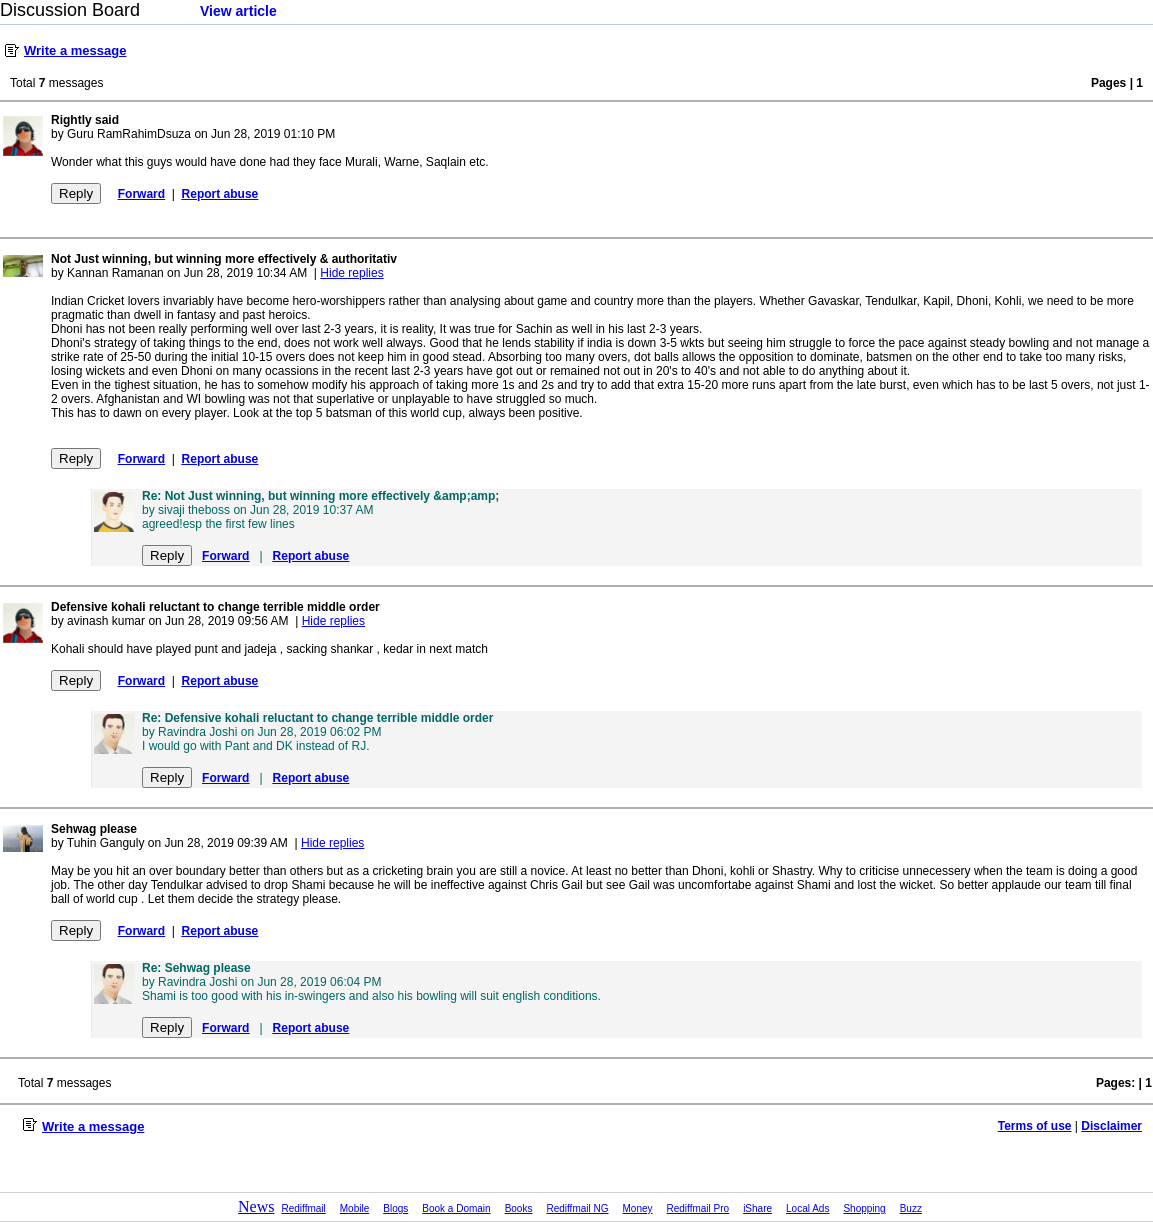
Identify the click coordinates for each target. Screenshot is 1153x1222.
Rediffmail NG (577, 1208)
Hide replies (351, 273)
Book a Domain (456, 1208)
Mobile (354, 1208)
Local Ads (807, 1208)
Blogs (395, 1208)
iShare (757, 1208)
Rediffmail (304, 1208)
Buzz (911, 1208)
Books (519, 1208)
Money (638, 1208)
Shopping (864, 1208)
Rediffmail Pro (698, 1208)
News (256, 1206)
